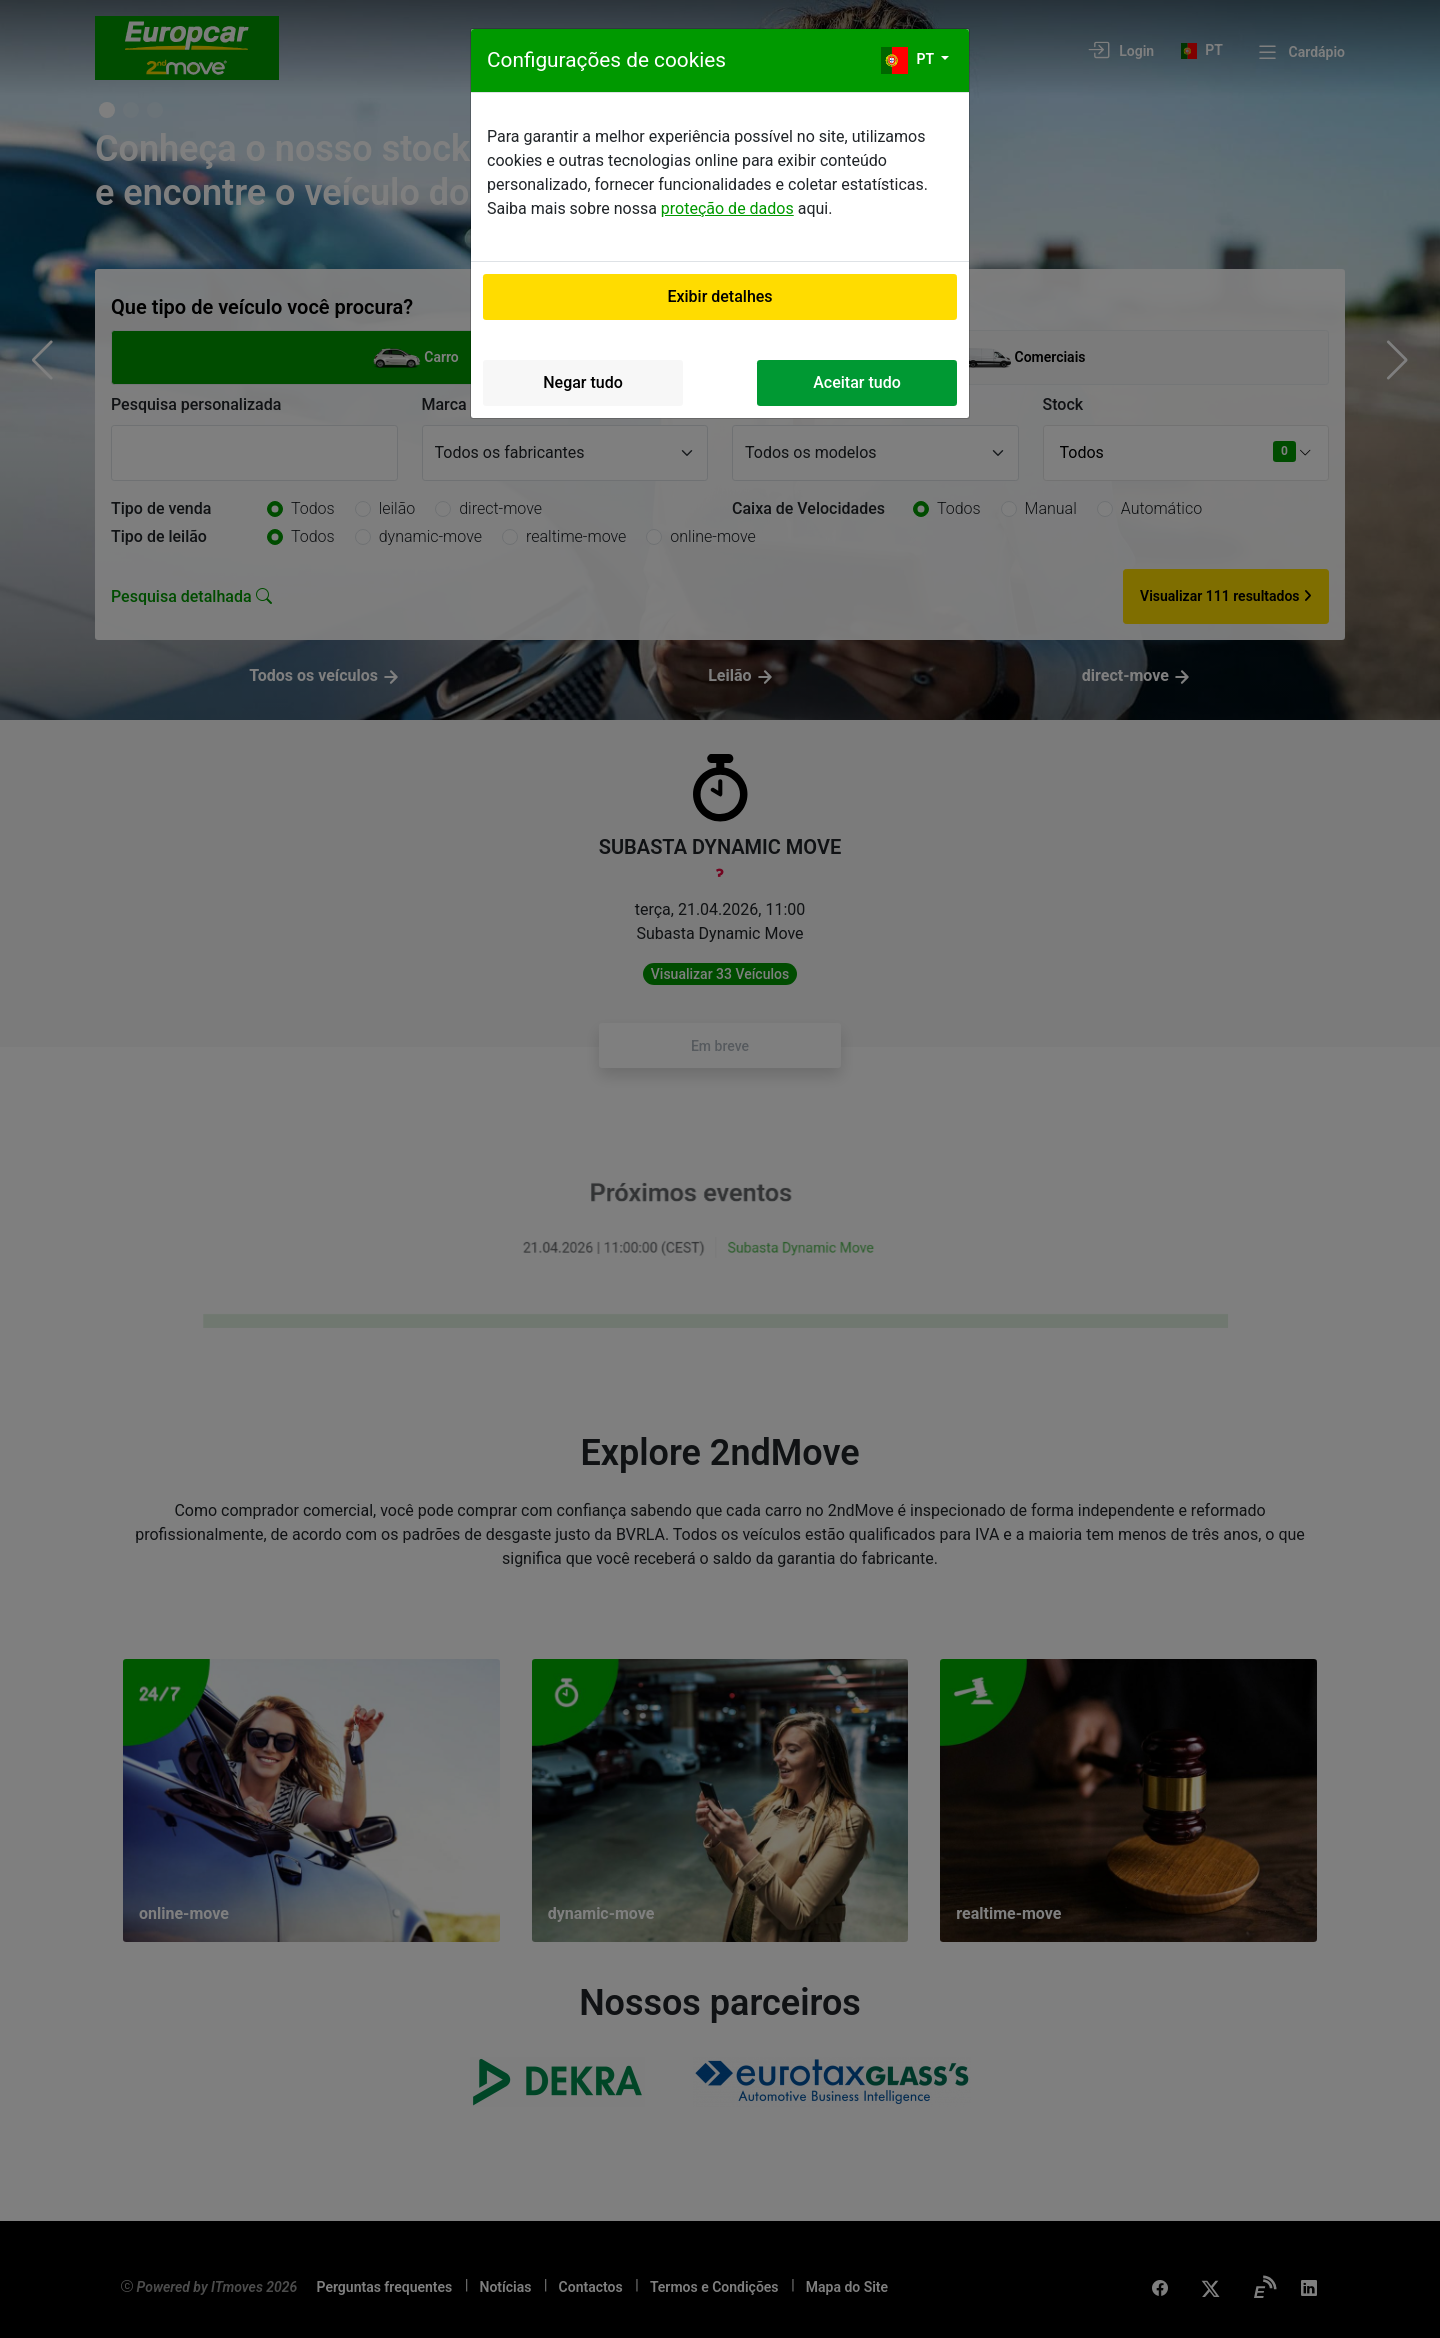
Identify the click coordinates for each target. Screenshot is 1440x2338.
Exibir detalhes (719, 296)
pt (909, 60)
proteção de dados (727, 208)
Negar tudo (583, 382)
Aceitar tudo (857, 382)
